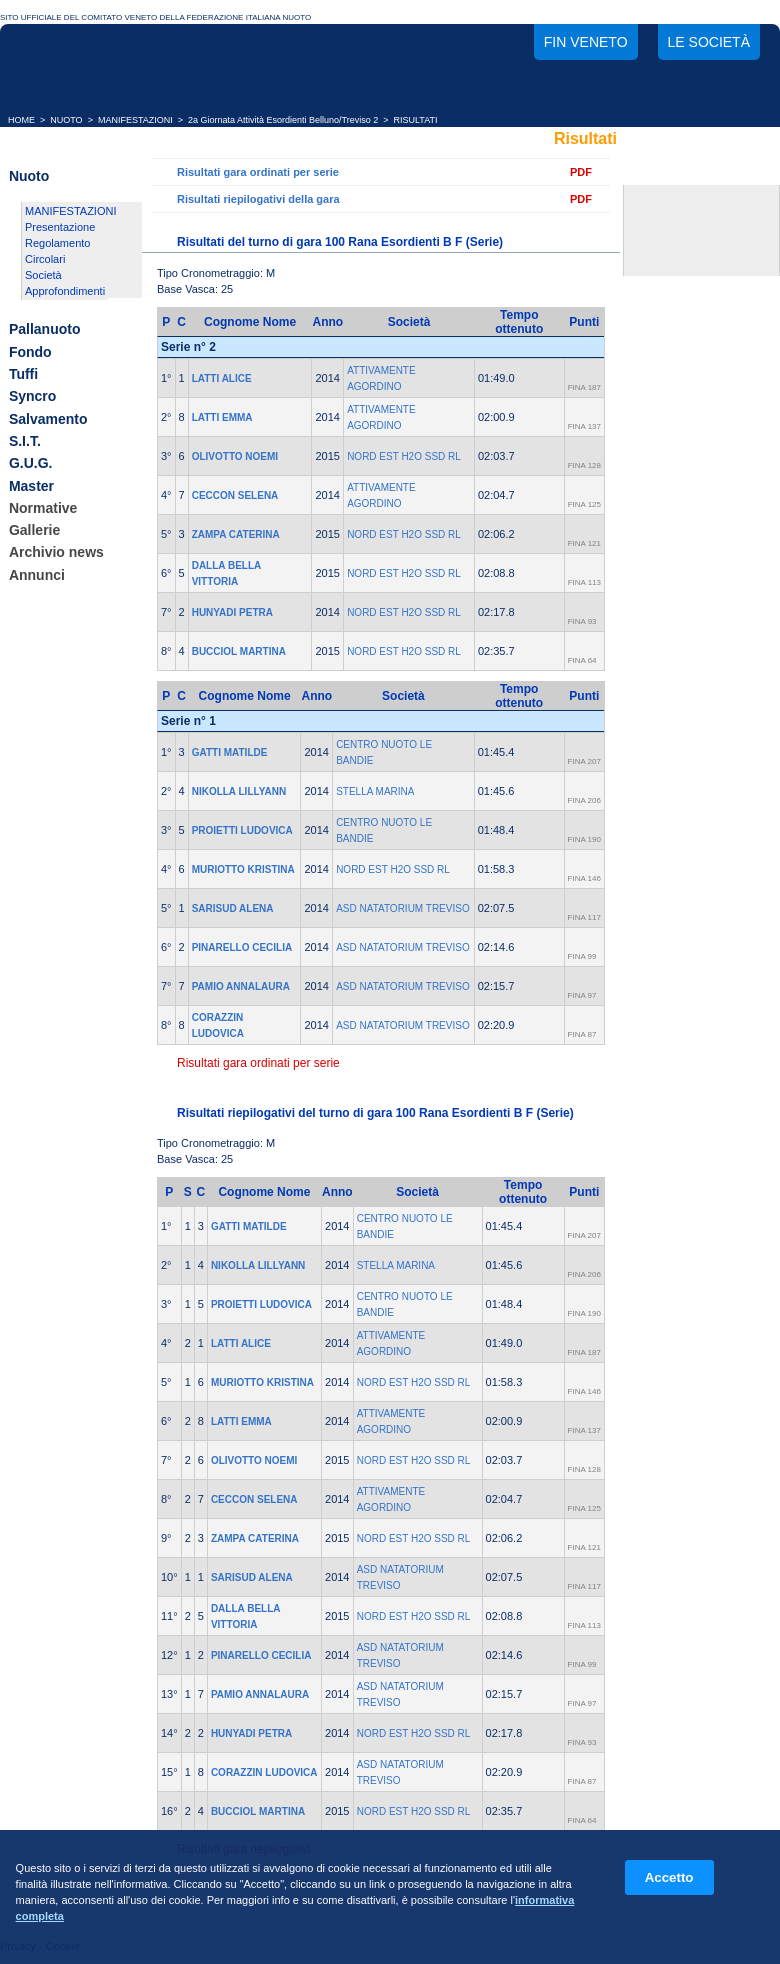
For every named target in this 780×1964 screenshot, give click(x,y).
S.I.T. (25, 441)
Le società (709, 42)
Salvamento (48, 419)
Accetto (669, 1877)
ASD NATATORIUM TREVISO (403, 908)
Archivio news (56, 553)
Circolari (45, 259)
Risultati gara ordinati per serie (258, 172)
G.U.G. (31, 464)
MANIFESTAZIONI (135, 120)
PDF (581, 172)
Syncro (32, 397)
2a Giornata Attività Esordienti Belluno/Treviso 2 (283, 120)
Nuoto (29, 176)
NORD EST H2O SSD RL (404, 456)
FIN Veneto (586, 42)
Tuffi (23, 374)
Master (31, 486)
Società (43, 275)
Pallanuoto (45, 330)
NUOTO (66, 120)
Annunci (37, 575)
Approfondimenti (65, 291)
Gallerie (34, 530)
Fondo (30, 352)
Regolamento (57, 243)
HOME (21, 120)
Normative (43, 508)
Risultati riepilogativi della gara (258, 199)
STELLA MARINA (375, 791)
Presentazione (60, 227)
